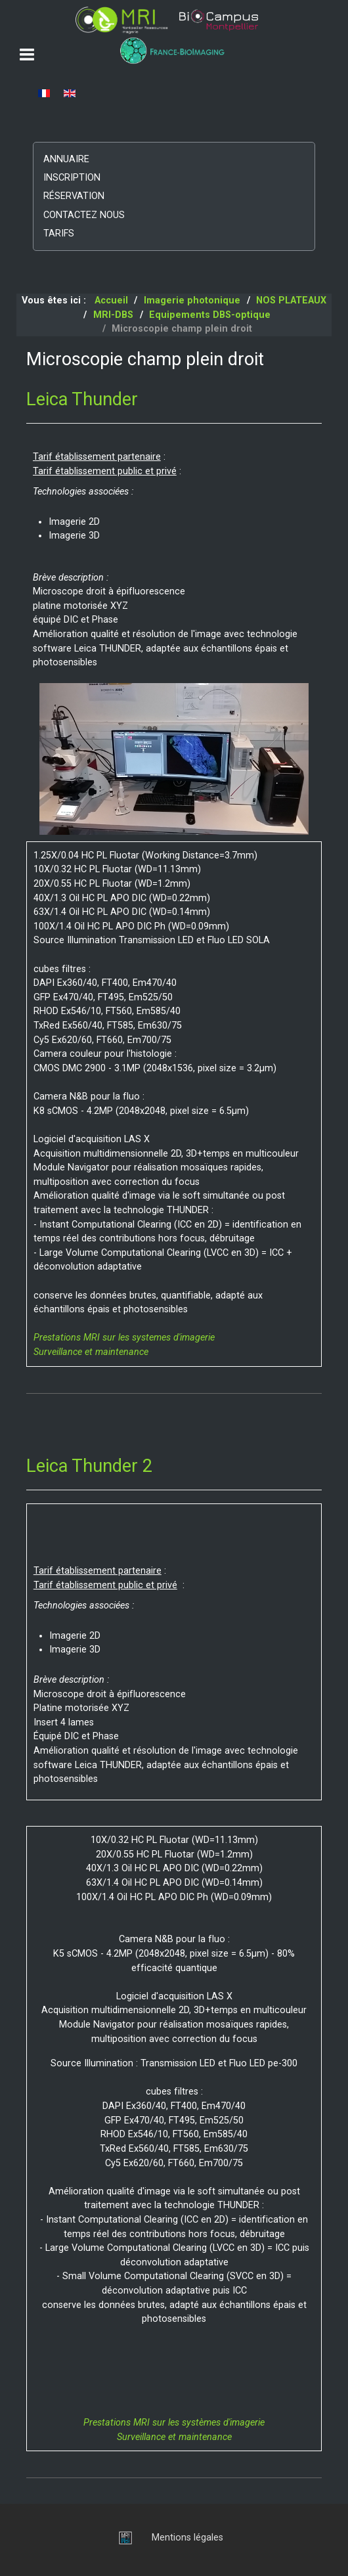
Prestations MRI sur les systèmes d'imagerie (174, 2422)
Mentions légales (187, 2537)
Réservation (73, 196)
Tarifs (58, 233)
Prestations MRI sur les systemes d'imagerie (124, 1337)
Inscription (71, 177)
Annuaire (66, 159)
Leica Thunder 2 (89, 1466)
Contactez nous (84, 215)
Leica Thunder (82, 399)
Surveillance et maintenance (90, 1352)
